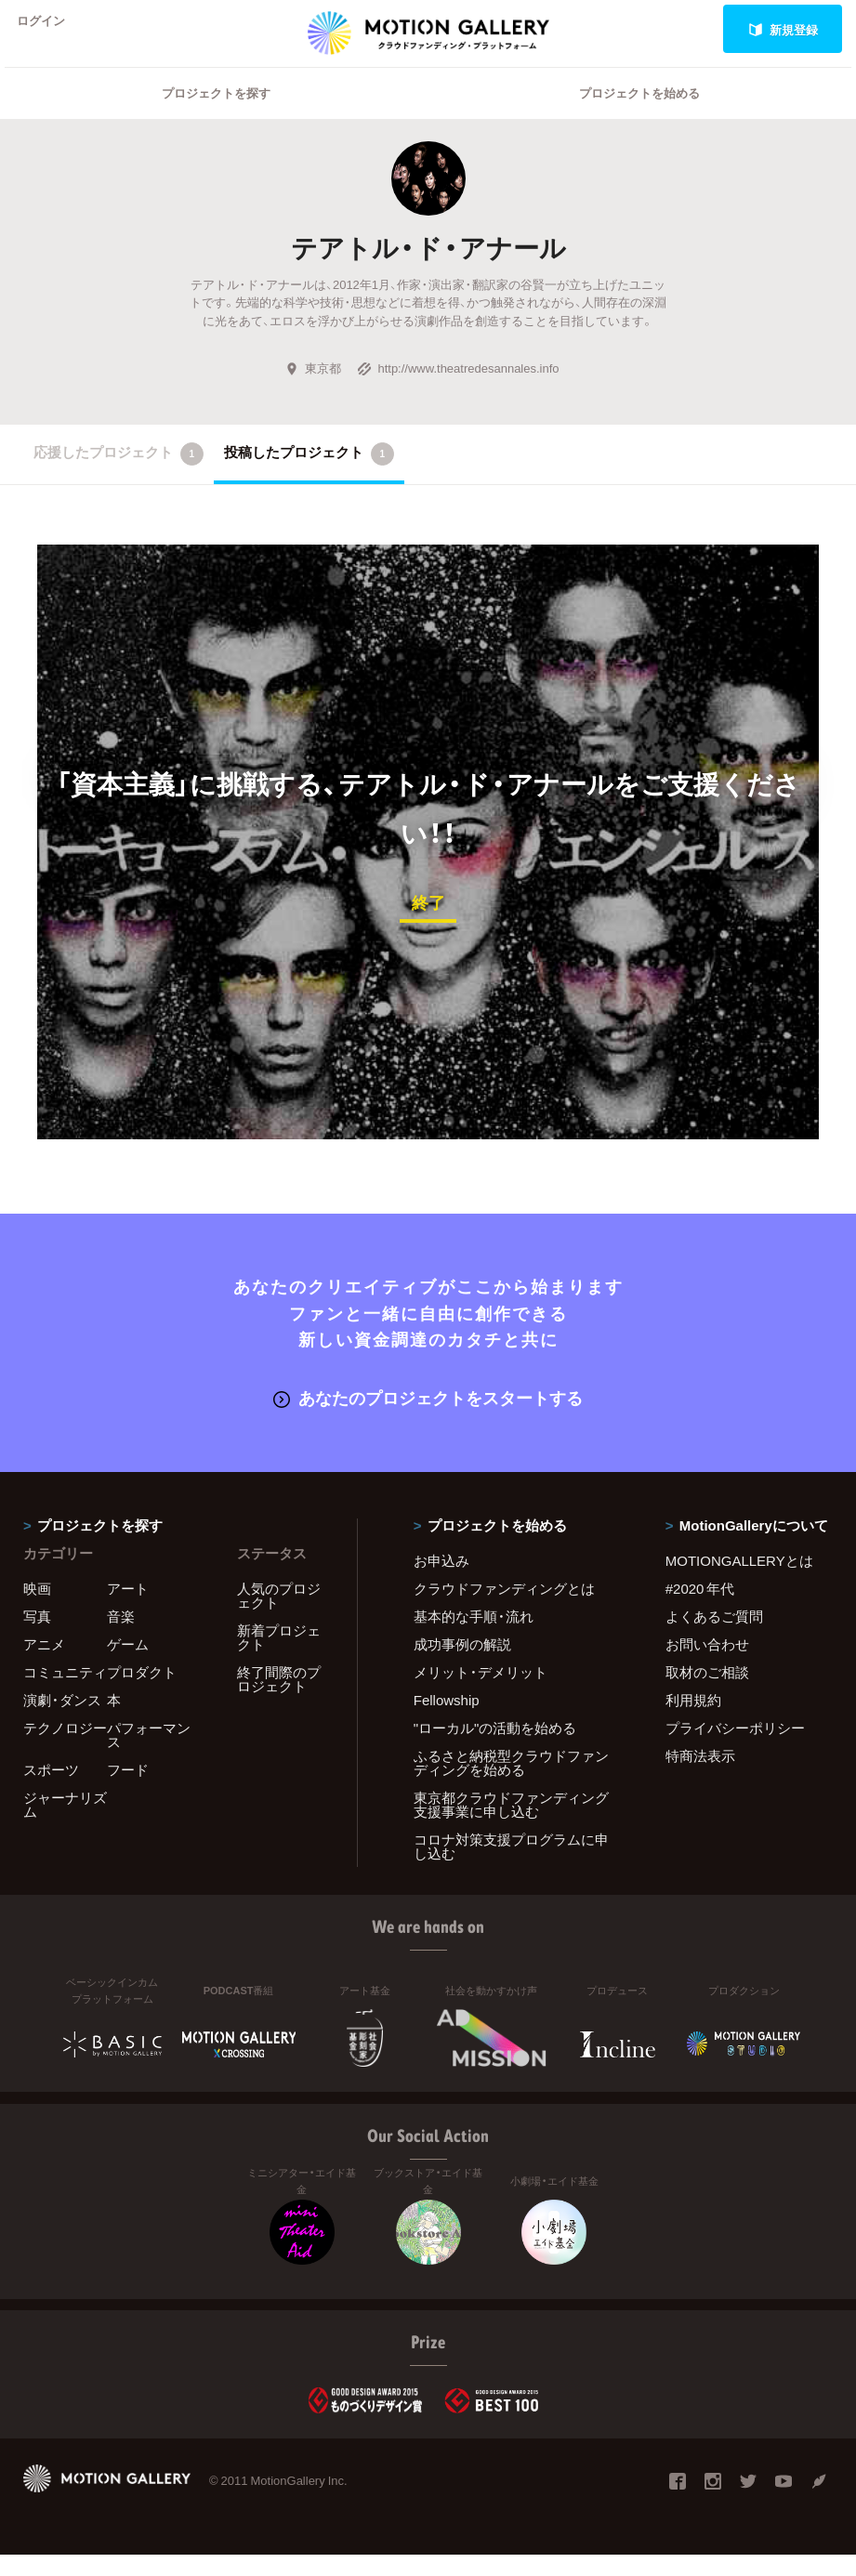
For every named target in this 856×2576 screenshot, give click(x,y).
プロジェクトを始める (639, 116)
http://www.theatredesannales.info (458, 392)
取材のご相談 (707, 1693)
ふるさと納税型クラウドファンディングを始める (511, 1784)
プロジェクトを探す (216, 116)
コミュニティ (65, 1693)
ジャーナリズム (65, 1825)
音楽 (121, 1637)
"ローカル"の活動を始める (495, 1749)
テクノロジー (65, 1749)
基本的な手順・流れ (473, 1637)
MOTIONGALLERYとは (739, 1581)
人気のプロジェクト (279, 1616)
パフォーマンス (149, 1756)
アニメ (44, 1665)
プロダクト (142, 1693)
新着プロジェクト (279, 1658)
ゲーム (128, 1665)
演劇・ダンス (62, 1721)
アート (128, 1609)
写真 (37, 1637)
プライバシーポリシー (735, 1749)
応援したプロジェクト (118, 478)
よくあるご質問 (714, 1637)
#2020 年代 (700, 1609)
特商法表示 (700, 1777)
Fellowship (447, 1721)
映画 (37, 1609)
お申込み (441, 1581)
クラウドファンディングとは (504, 1609)
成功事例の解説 (462, 1665)
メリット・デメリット (480, 1693)
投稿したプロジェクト (309, 478)
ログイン (50, 29)
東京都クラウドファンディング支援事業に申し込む (511, 1825)
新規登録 (783, 29)
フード (128, 1791)
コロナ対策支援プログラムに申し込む (511, 1867)
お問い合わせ (707, 1665)
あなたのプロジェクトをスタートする (428, 1419)
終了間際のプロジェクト (279, 1700)
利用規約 (693, 1721)
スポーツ (51, 1791)
